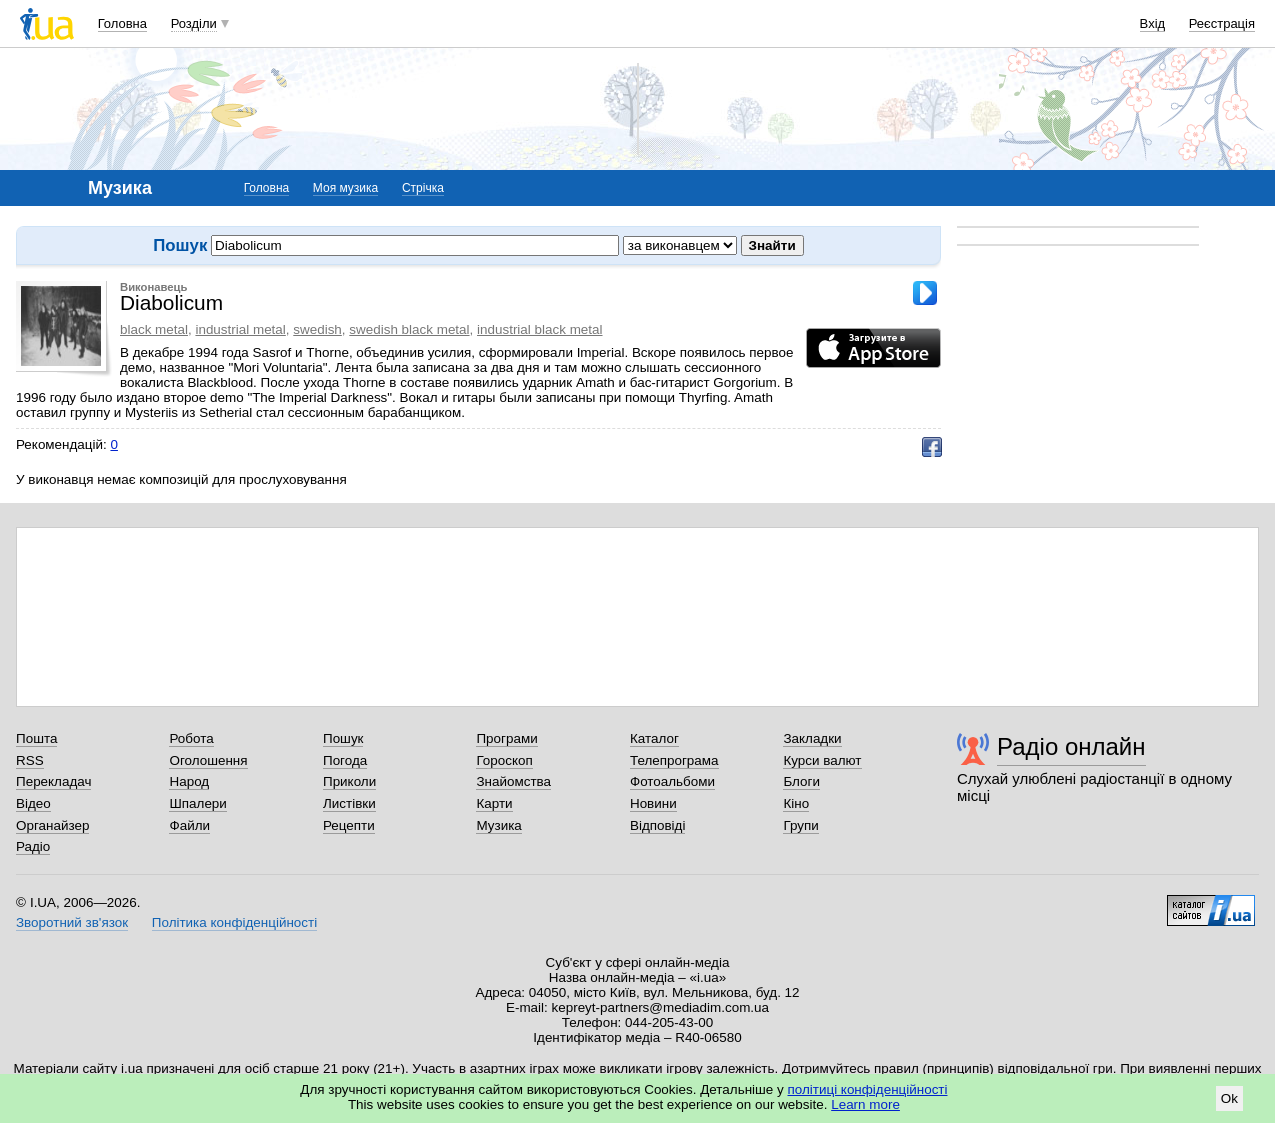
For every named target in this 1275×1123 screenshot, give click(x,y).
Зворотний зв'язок (72, 922)
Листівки (349, 803)
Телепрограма (674, 760)
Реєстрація (1222, 23)
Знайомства (513, 781)
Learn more (865, 1104)
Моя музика (345, 188)
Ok (1229, 1098)
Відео (33, 803)
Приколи (349, 781)
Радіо (33, 846)
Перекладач (53, 781)
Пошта (36, 738)
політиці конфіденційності (868, 1089)
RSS (30, 760)
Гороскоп (504, 760)
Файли (189, 825)
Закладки (812, 738)
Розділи (194, 23)
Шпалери (197, 803)
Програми (506, 738)
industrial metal (240, 329)
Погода (345, 760)
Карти (494, 803)
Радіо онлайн (1071, 746)
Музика (498, 825)
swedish (317, 329)
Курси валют (822, 760)
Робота (191, 738)
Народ (189, 781)
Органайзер (52, 825)
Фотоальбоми (672, 781)
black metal (154, 329)
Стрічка (423, 188)
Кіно (796, 803)
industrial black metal (539, 329)
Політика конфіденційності (234, 922)
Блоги (801, 781)
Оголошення (208, 760)
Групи (800, 825)
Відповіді (658, 825)
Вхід (1153, 23)
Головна (122, 23)
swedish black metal (409, 329)
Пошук (343, 738)
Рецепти (349, 825)
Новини (653, 803)
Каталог (654, 738)
